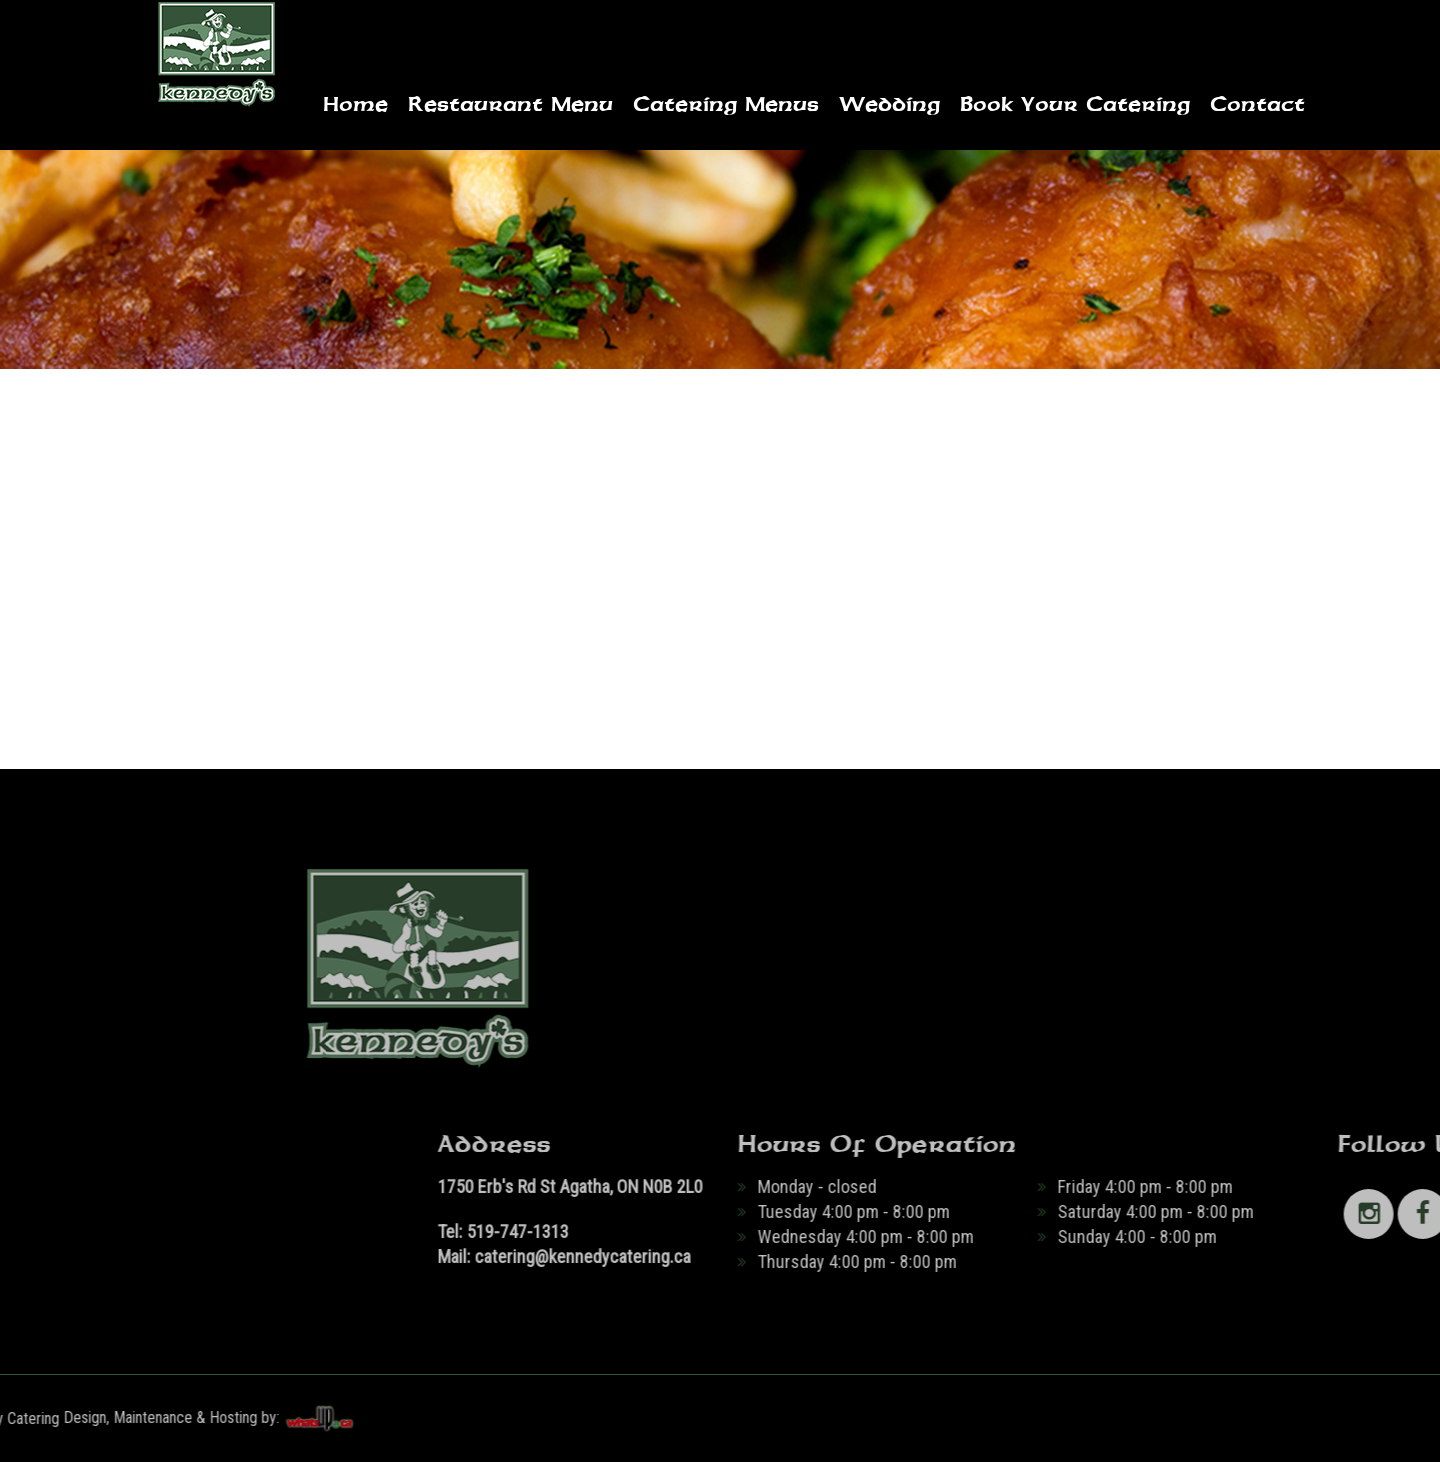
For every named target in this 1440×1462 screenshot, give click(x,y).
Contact (1257, 104)
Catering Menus (726, 104)
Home (355, 104)
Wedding (889, 104)
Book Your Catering (1075, 104)
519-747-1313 (799, 1231)
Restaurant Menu (510, 104)
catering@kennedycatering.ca (864, 1256)
